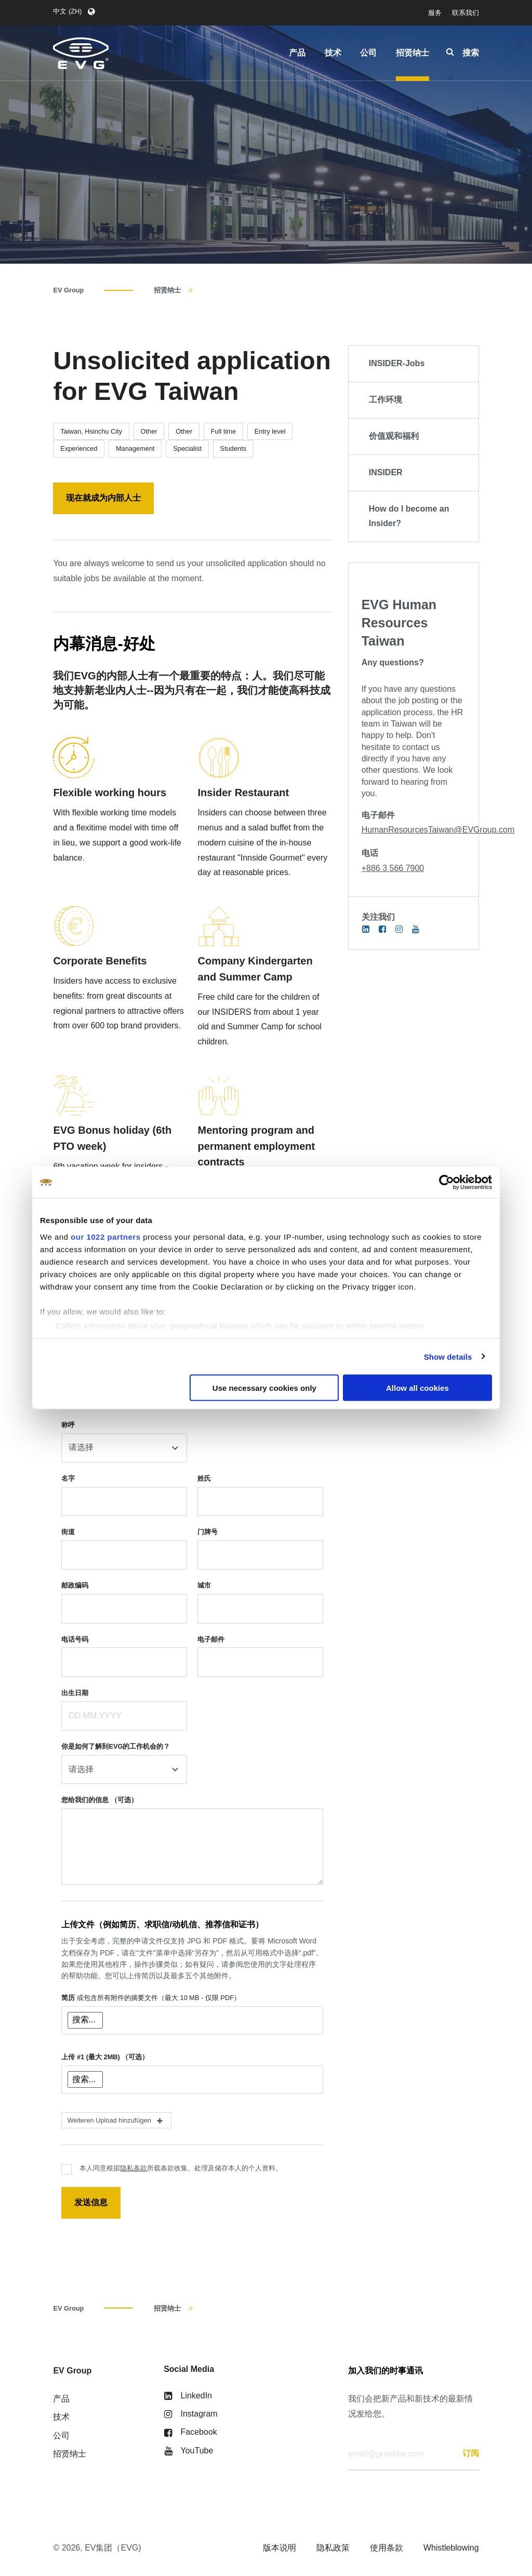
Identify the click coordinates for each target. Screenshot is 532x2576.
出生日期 (74, 1693)
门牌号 (207, 1532)
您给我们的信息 (99, 1800)
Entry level (270, 431)
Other (149, 431)
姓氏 (204, 1478)
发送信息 (91, 2202)
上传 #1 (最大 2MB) (105, 2057)
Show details (448, 1356)
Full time (223, 431)
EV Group (68, 290)
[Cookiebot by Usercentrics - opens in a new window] (446, 1182)
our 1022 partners (105, 1236)
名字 (68, 1478)
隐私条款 (133, 2168)
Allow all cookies (417, 1388)
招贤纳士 (167, 290)
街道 (68, 1532)
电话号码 (74, 1639)
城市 (204, 1585)
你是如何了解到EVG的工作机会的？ (115, 1746)
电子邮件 (210, 1639)
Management (135, 448)
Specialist (187, 448)
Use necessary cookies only (264, 1388)
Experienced (78, 448)
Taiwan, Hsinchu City (91, 431)
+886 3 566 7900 (393, 868)
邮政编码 (74, 1585)
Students (233, 448)
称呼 (68, 1425)
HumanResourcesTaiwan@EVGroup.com (438, 829)
